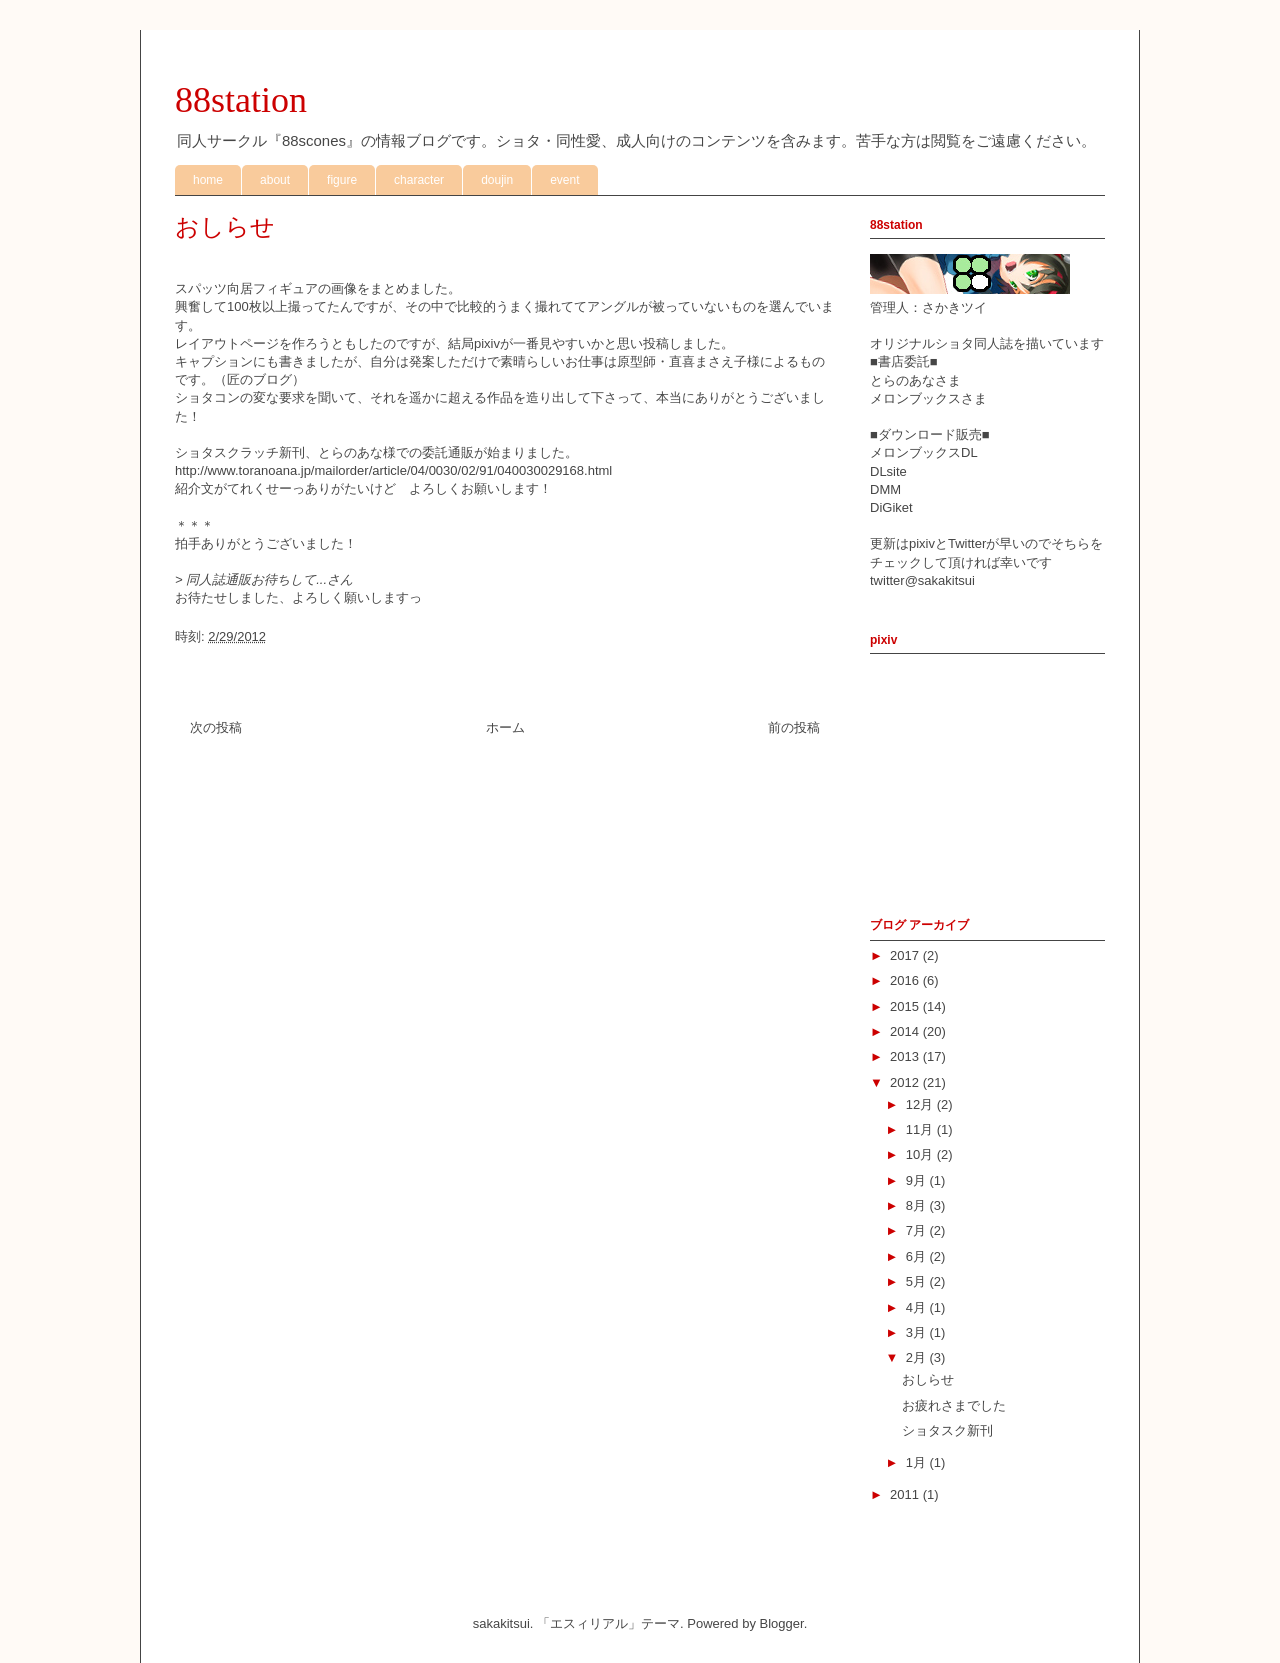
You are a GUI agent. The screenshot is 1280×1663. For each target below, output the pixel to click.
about (275, 180)
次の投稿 (216, 727)
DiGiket (891, 507)
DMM (885, 489)
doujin (497, 180)
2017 (906, 955)
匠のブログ (259, 379)
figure (342, 180)
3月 (918, 1332)
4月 (918, 1307)
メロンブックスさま (928, 398)
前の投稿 (794, 727)
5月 (918, 1281)
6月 (918, 1256)
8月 (918, 1205)
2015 (906, 1006)
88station (241, 100)
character (419, 180)
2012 (906, 1082)
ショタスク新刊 (947, 1430)
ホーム (505, 727)
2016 (906, 980)
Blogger (782, 1623)
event (564, 180)
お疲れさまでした (954, 1405)
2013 (906, 1056)
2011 (906, 1494)
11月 (921, 1129)
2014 (906, 1031)
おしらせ (928, 1379)
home (208, 180)
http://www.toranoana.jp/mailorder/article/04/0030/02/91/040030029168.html (393, 470)
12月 (921, 1104)
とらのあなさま (915, 380)
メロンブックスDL (924, 452)
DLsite (888, 471)
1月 (918, 1462)
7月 (918, 1230)
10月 (921, 1154)
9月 (918, 1180)
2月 (918, 1357)
